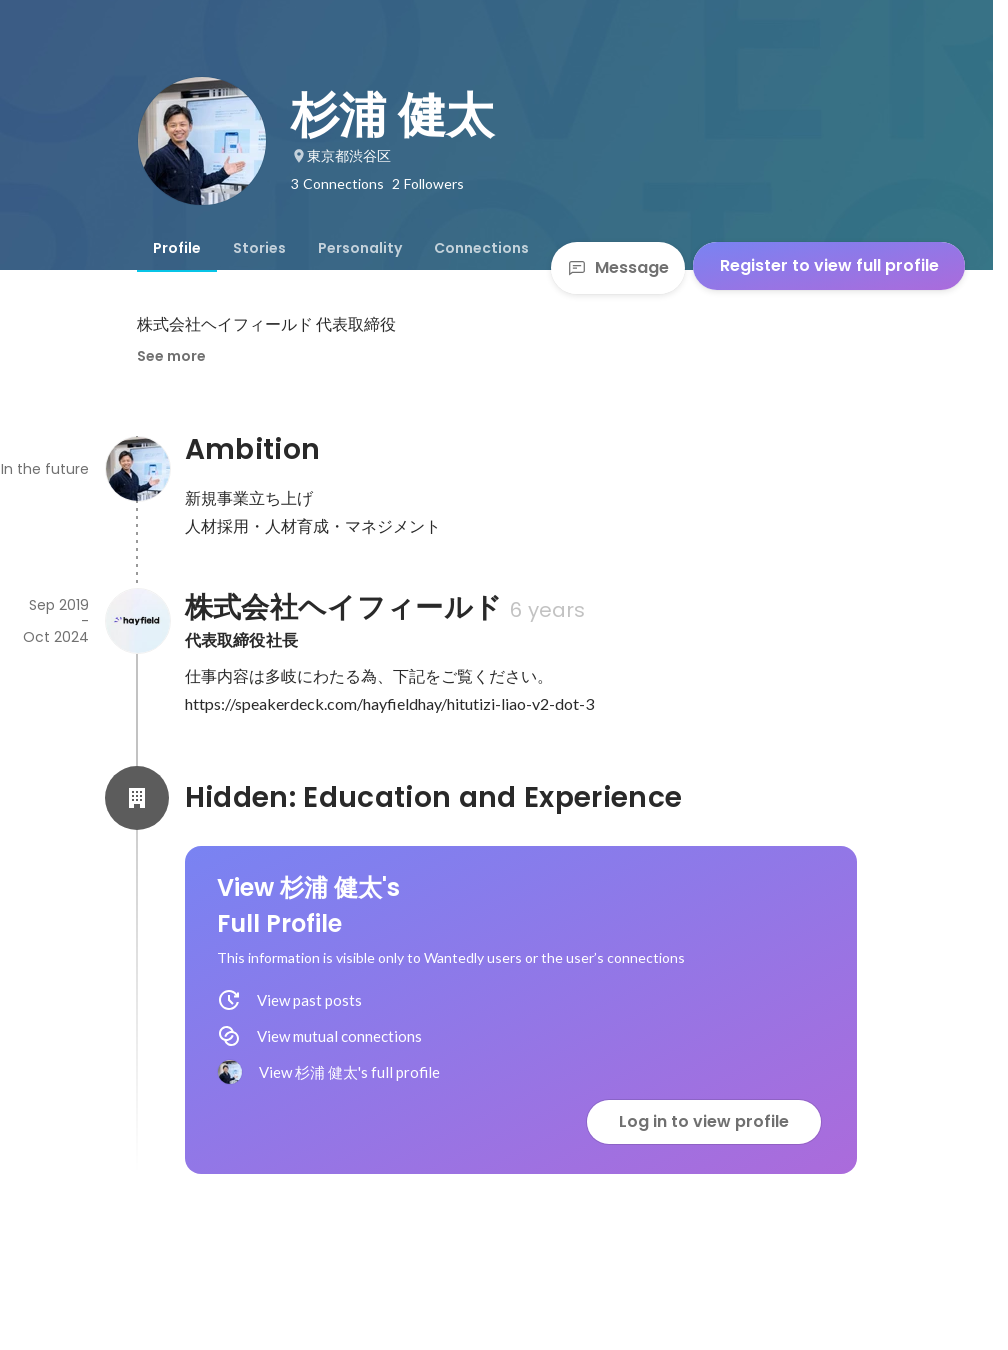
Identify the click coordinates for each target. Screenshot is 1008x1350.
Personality (360, 248)
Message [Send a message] (618, 267)
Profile (177, 248)
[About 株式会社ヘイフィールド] (137, 621)
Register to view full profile (829, 265)
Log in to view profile (704, 1121)
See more (171, 356)
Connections (481, 248)
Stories (259, 248)
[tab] (177, 248)
